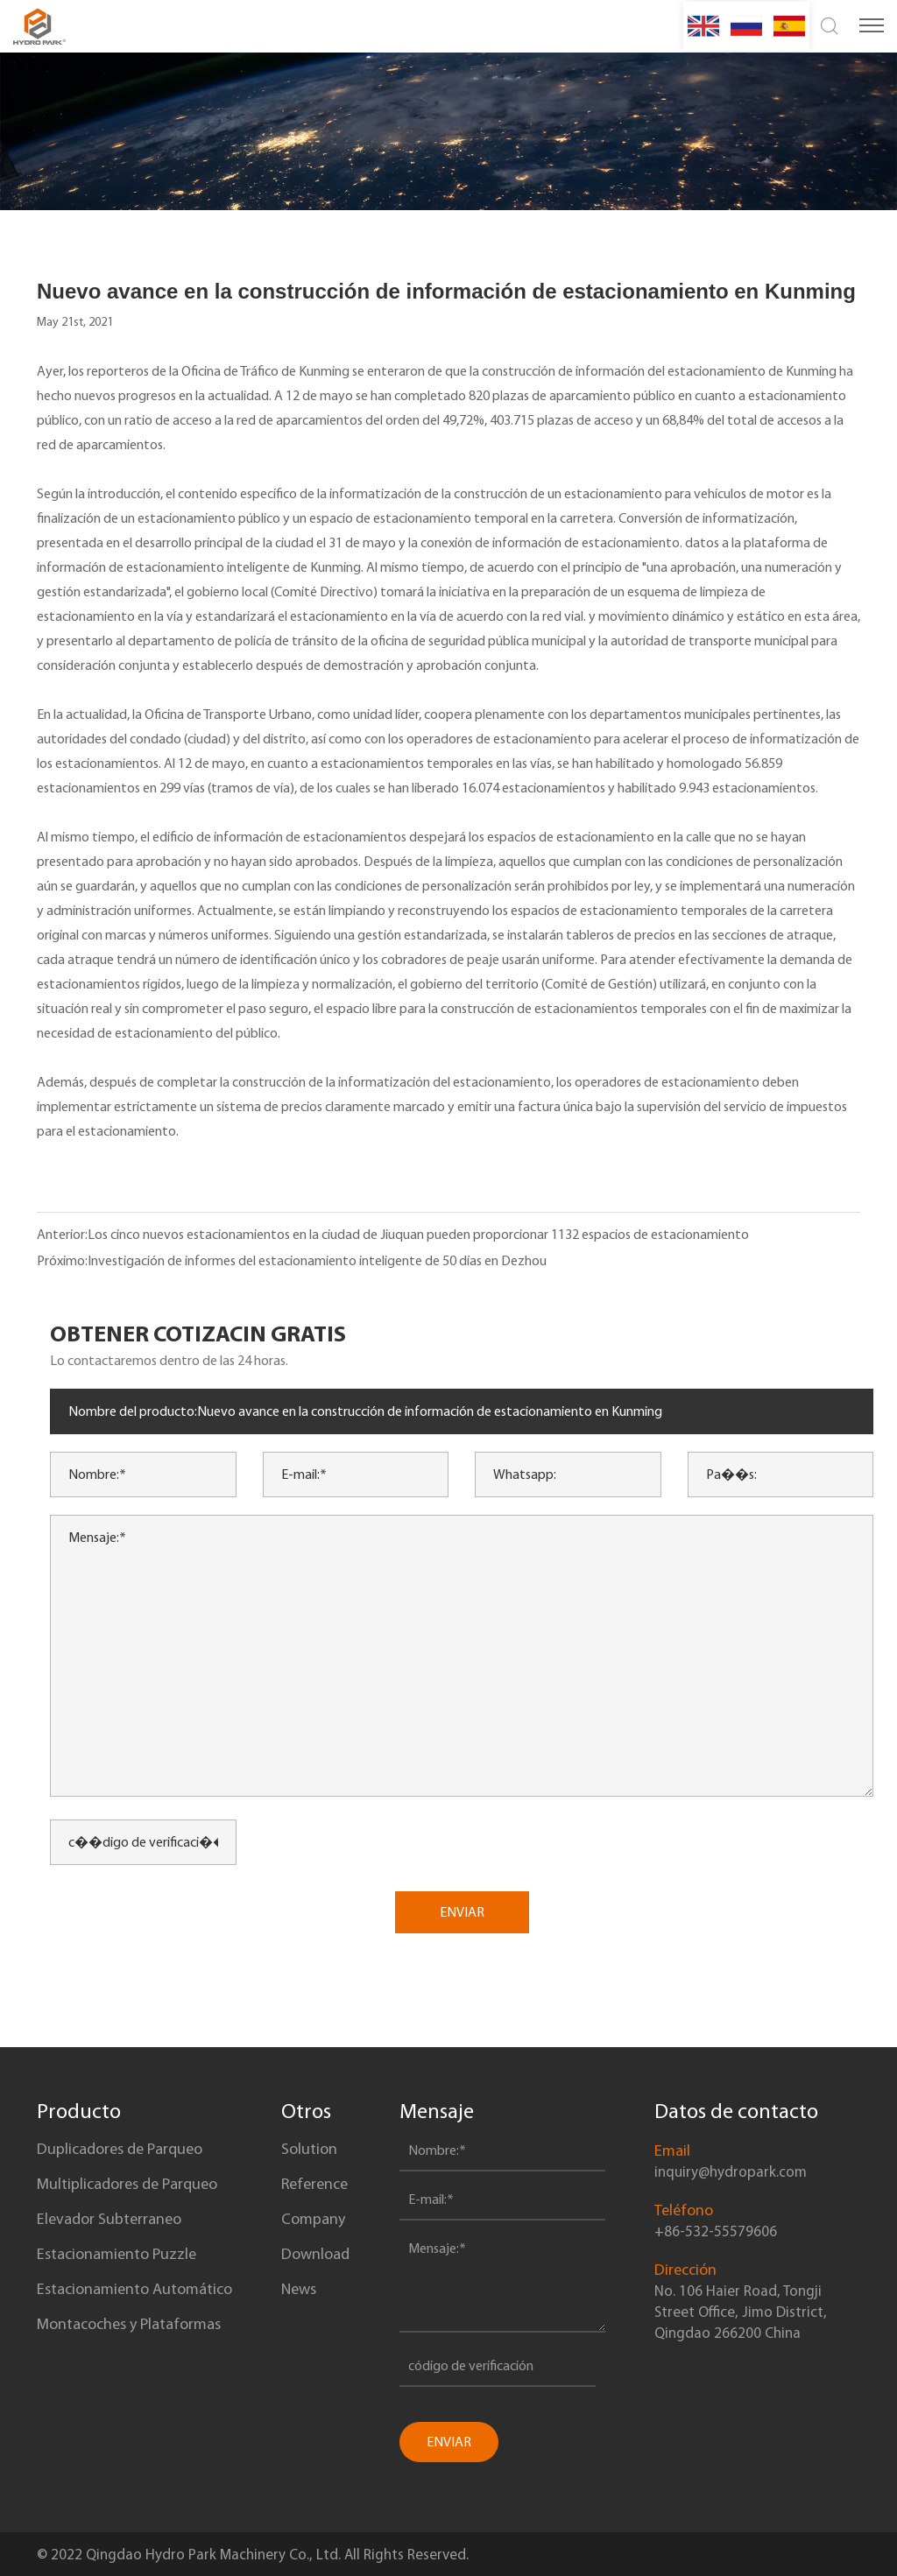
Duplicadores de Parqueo (119, 2148)
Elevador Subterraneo (109, 2218)
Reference (314, 2183)
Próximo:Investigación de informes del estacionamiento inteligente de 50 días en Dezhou (292, 1260)
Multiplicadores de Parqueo (127, 2183)
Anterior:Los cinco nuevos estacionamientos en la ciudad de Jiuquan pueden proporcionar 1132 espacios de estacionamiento (393, 1234)
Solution (309, 2148)
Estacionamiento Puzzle (116, 2253)
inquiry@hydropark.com (730, 2171)
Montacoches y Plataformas (129, 2323)
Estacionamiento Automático (134, 2288)
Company (313, 2218)
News (298, 2288)
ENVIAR (462, 1912)
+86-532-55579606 (715, 2231)
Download (315, 2253)
